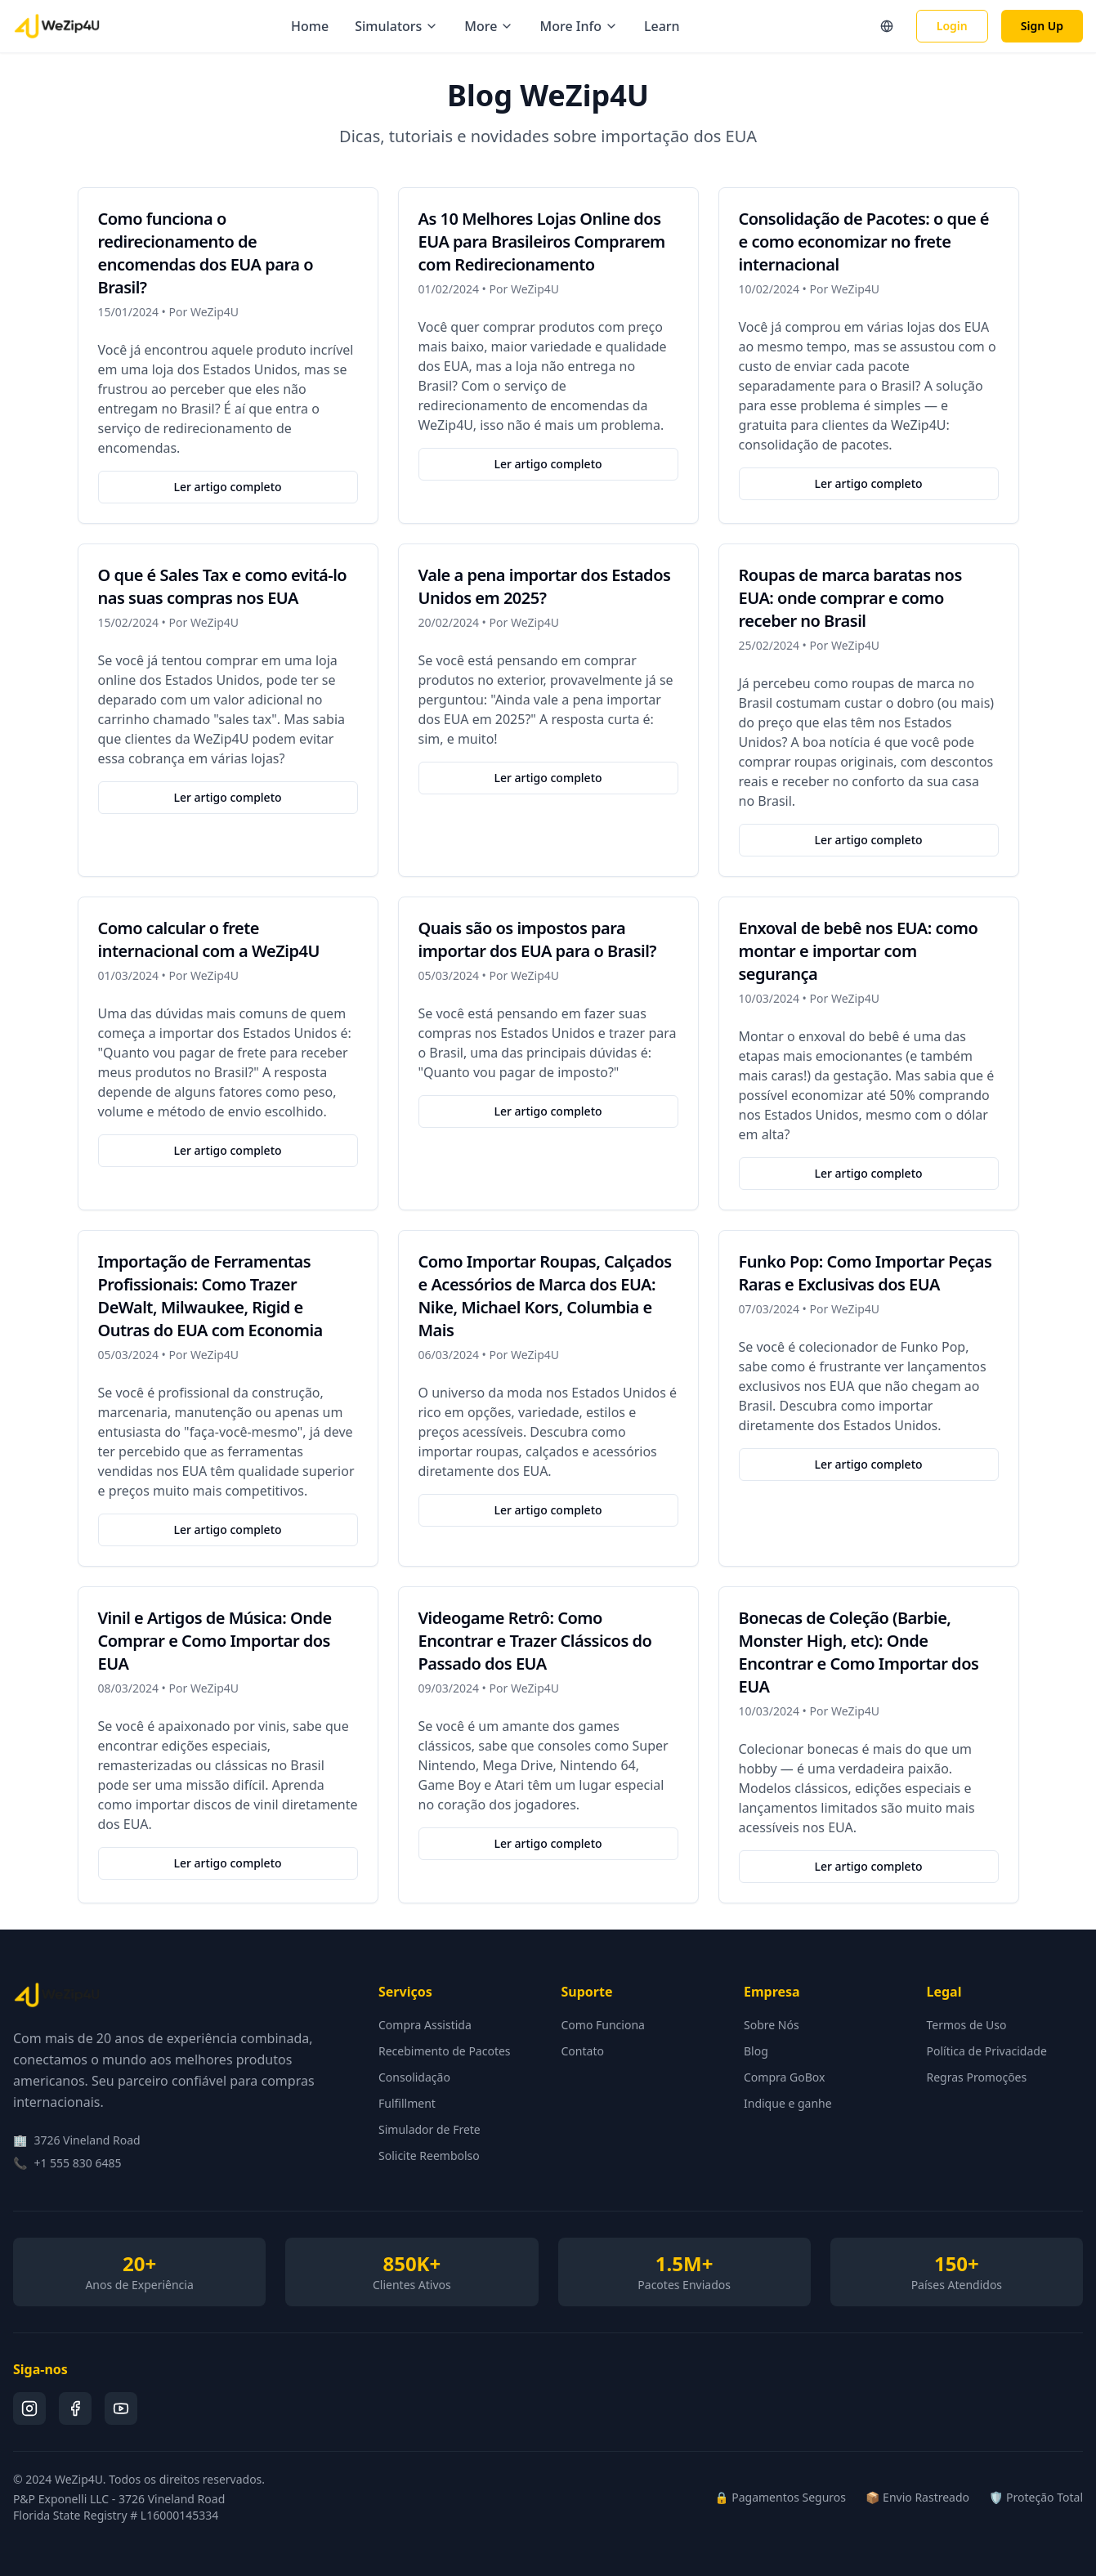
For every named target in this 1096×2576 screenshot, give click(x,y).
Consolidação (414, 2077)
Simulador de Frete (429, 2129)
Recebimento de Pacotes (444, 2051)
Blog (756, 2051)
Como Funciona (603, 2025)
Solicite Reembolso (429, 2155)
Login (952, 26)
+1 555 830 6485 (77, 2163)
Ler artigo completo (227, 486)
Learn (662, 26)
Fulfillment (407, 2103)
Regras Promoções (977, 2077)
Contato (582, 2051)
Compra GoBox (784, 2077)
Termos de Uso (967, 2025)
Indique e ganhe (788, 2103)
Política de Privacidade (987, 2051)
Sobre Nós (771, 2025)
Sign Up (1042, 26)
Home (310, 26)
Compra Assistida (425, 2025)
